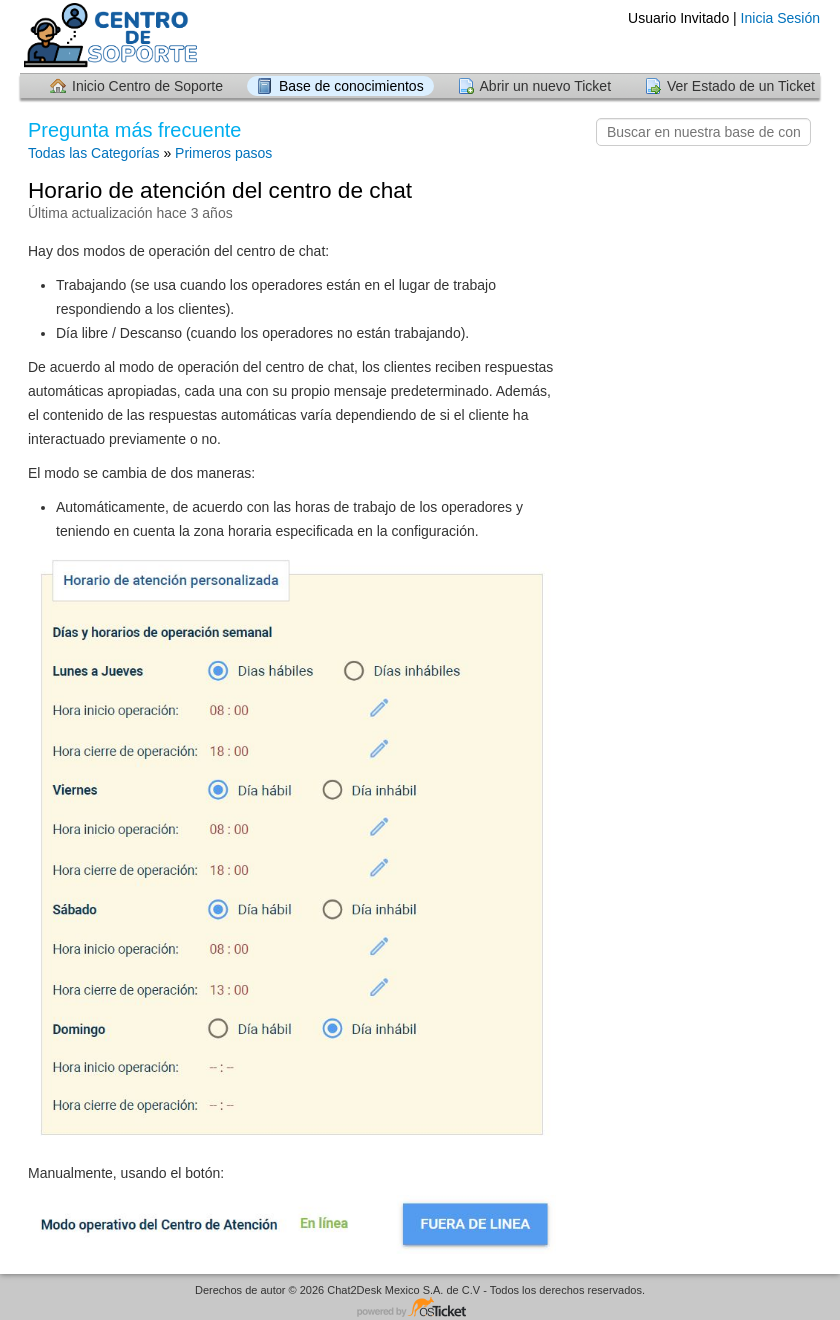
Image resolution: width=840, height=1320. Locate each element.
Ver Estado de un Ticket (741, 86)
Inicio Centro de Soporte (147, 86)
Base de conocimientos (351, 86)
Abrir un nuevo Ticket (546, 86)
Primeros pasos (223, 153)
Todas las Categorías (94, 153)
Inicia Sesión (780, 18)
